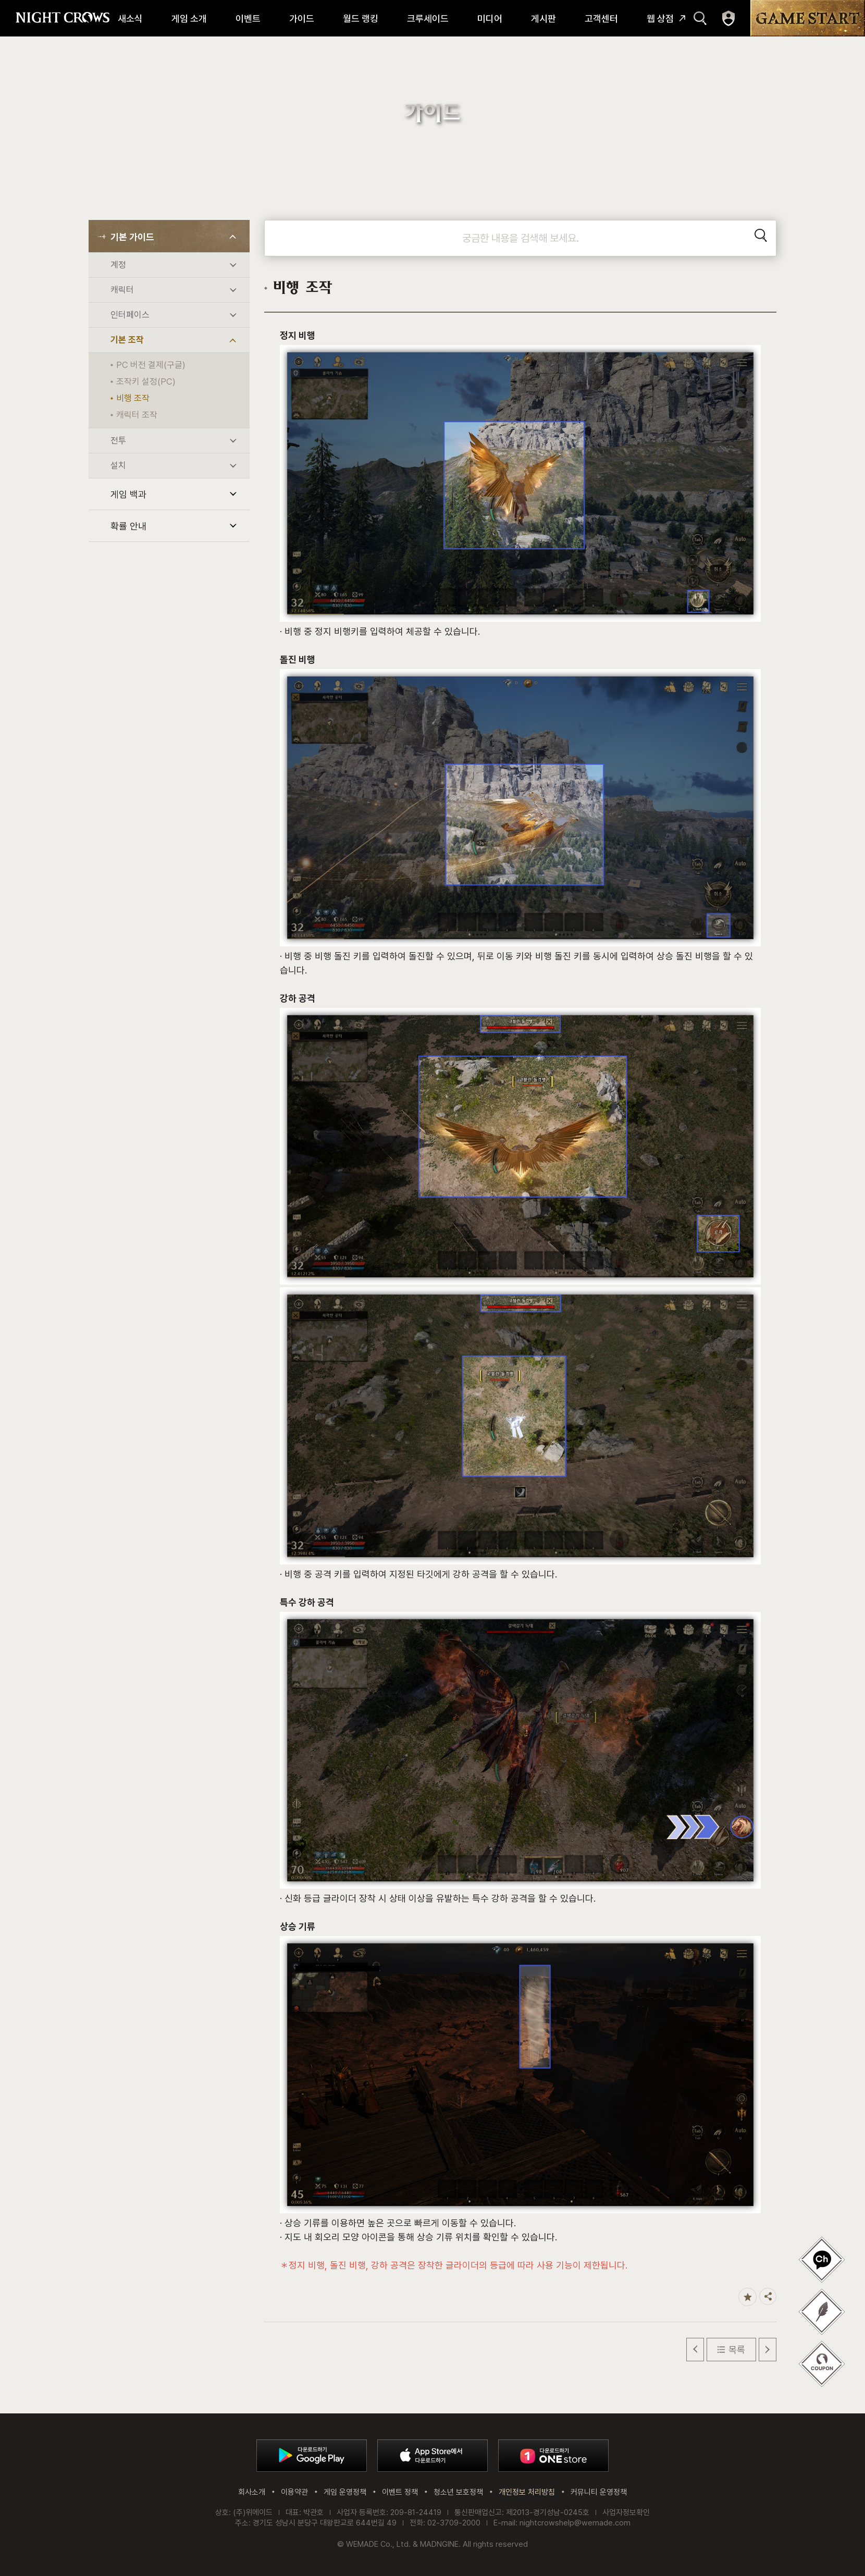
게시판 (543, 18)
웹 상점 (660, 18)
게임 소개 (189, 18)
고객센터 (601, 18)
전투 (118, 440)
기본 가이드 (132, 236)
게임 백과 (128, 494)
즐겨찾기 (747, 2297)
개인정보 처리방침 (527, 2492)
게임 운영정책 (345, 2492)
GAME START (807, 18)
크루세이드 (428, 18)
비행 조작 (133, 398)
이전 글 (695, 2349)
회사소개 (251, 2492)
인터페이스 (130, 315)
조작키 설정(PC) (146, 381)
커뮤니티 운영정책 (599, 2492)
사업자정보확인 (626, 2512)
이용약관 (294, 2492)
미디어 (489, 18)
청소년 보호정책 (458, 2492)
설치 (118, 465)
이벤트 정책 (400, 2492)
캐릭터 (122, 290)
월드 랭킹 (360, 18)
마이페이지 (728, 18)
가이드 (301, 18)
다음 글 (767, 2349)
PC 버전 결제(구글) (151, 365)
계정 (118, 265)
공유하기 (767, 2296)
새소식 (130, 18)
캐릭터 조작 (136, 415)
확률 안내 (128, 526)
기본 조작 (127, 340)
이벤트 (248, 18)
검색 (700, 18)
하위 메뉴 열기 (233, 236)
